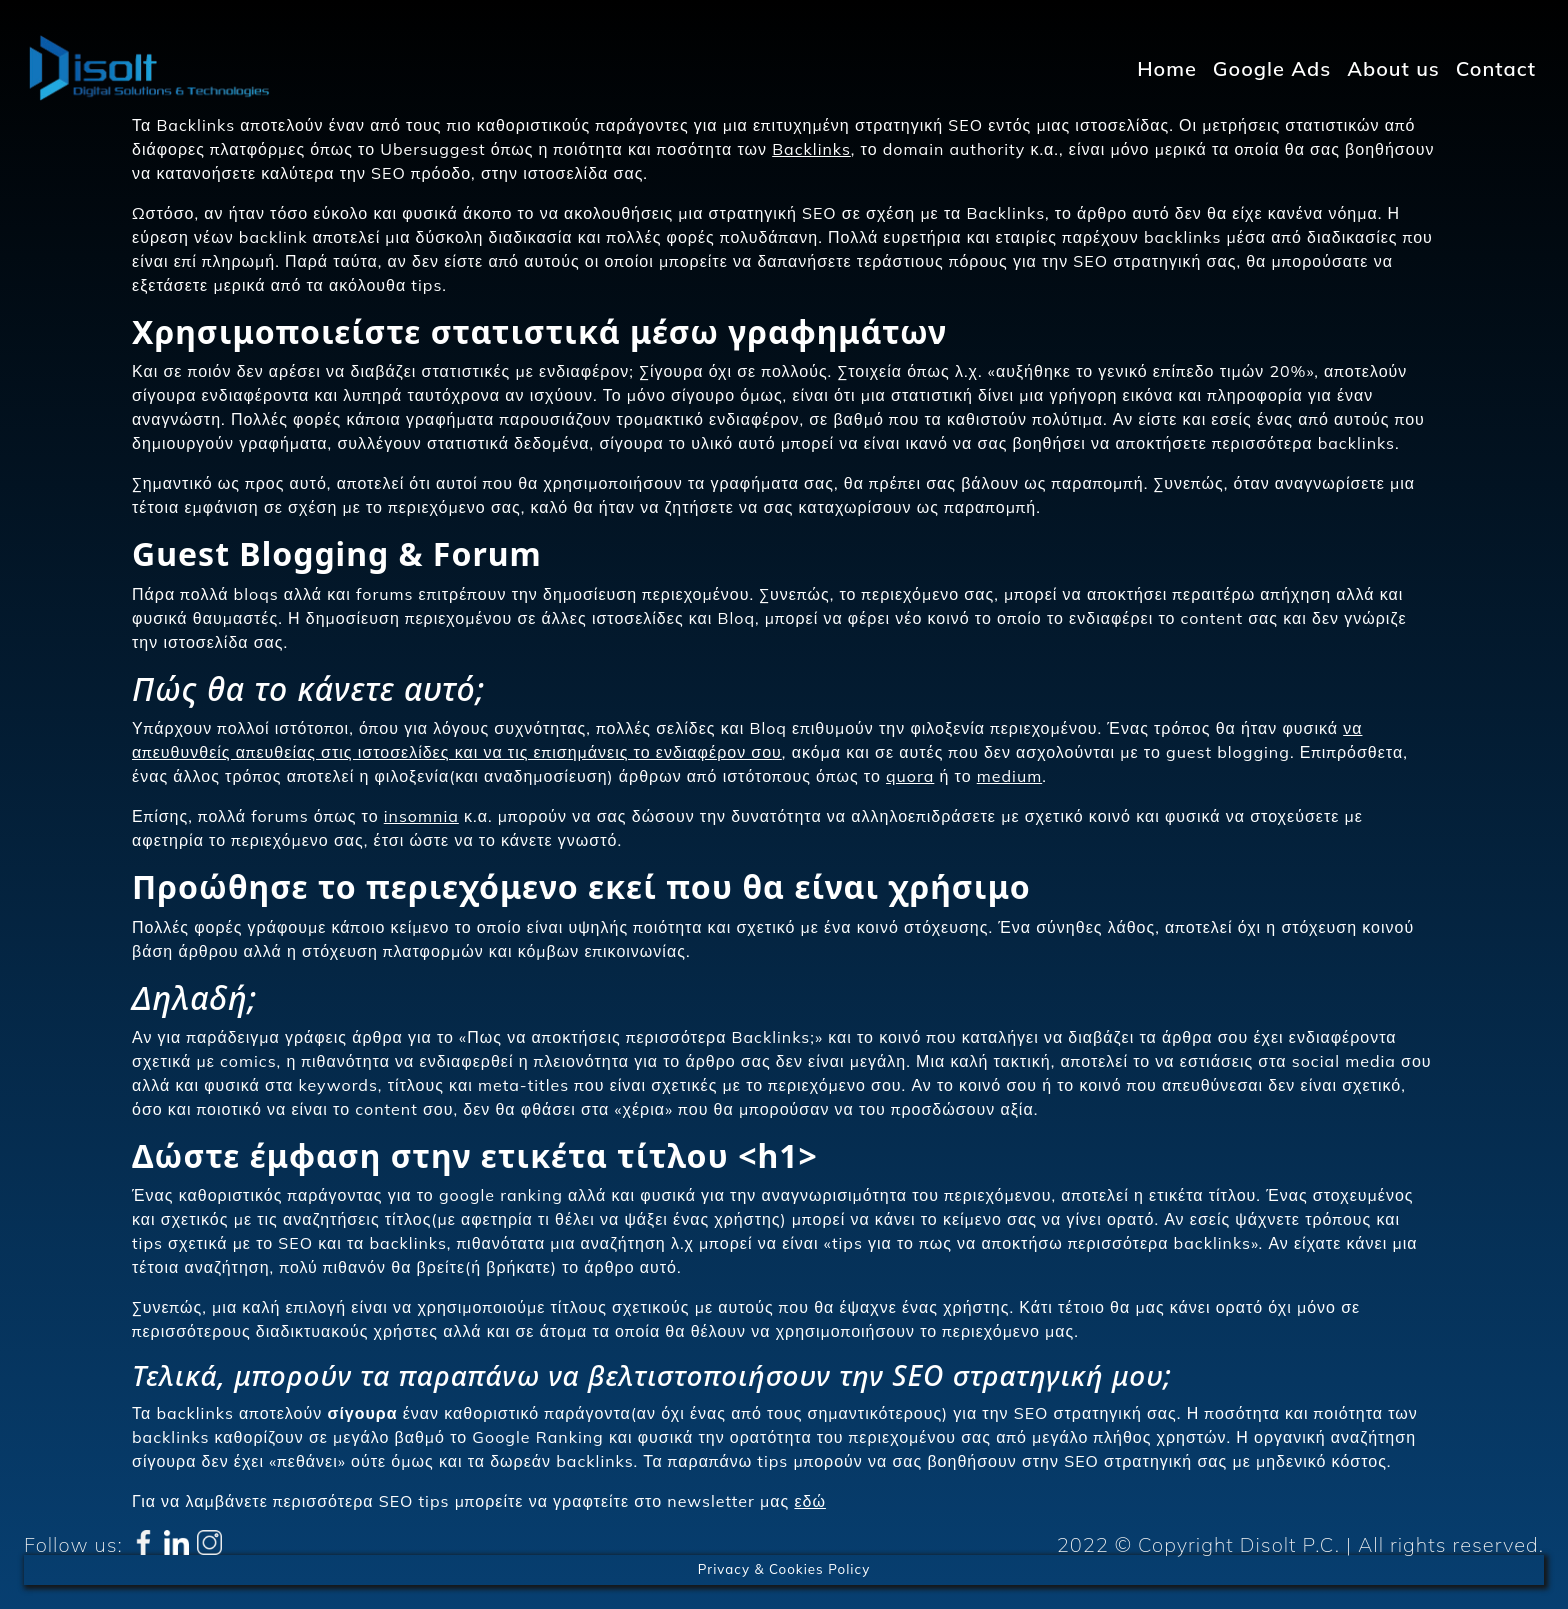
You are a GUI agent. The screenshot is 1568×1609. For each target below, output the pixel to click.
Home (1167, 68)
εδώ (810, 1501)
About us (1393, 68)
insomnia (421, 816)
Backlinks (811, 149)
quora (910, 776)
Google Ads (1272, 68)
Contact (1496, 68)
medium (1009, 776)
